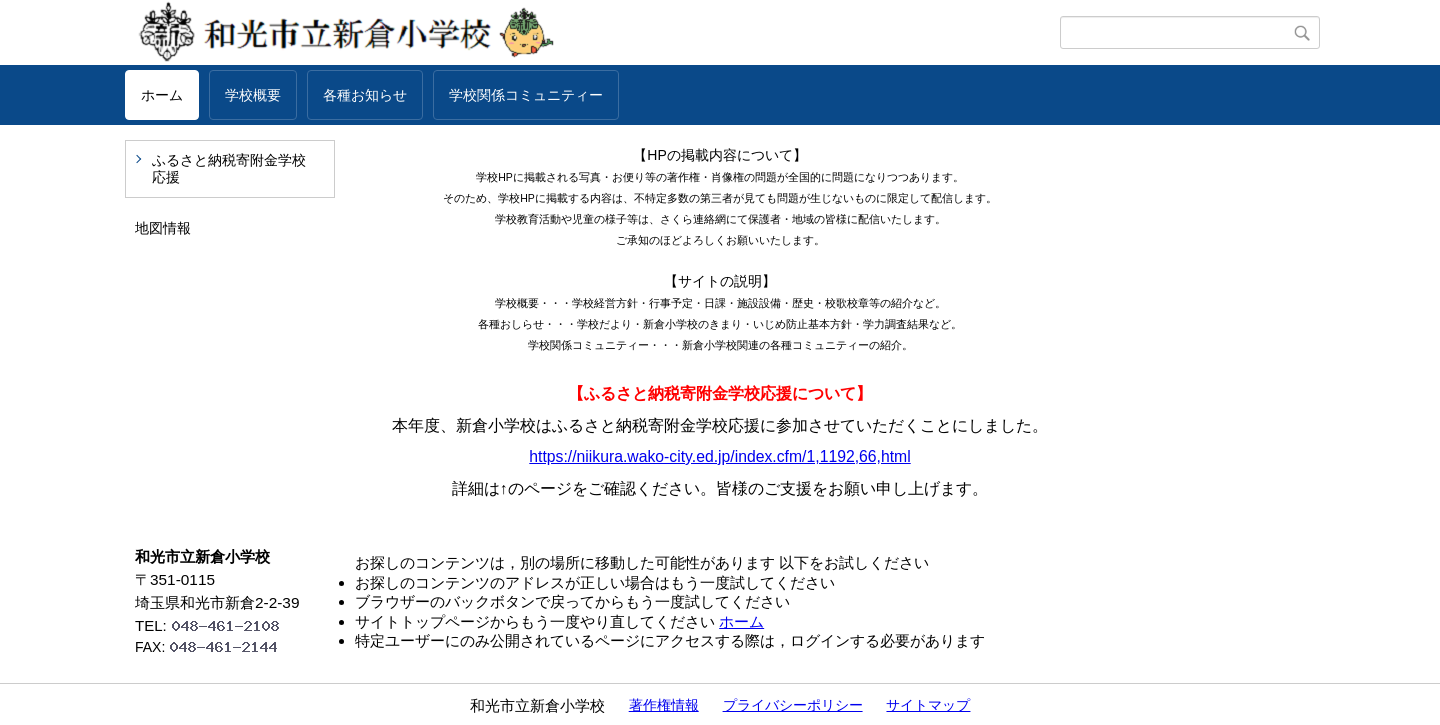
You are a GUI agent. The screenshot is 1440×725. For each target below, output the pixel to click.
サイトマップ (928, 705)
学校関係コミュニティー (526, 95)
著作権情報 (664, 705)
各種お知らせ (365, 95)
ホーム (162, 95)
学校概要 (253, 95)
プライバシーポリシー (793, 705)
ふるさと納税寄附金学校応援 (229, 168)
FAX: (215, 647)
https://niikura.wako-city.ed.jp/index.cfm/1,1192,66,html (719, 456)
